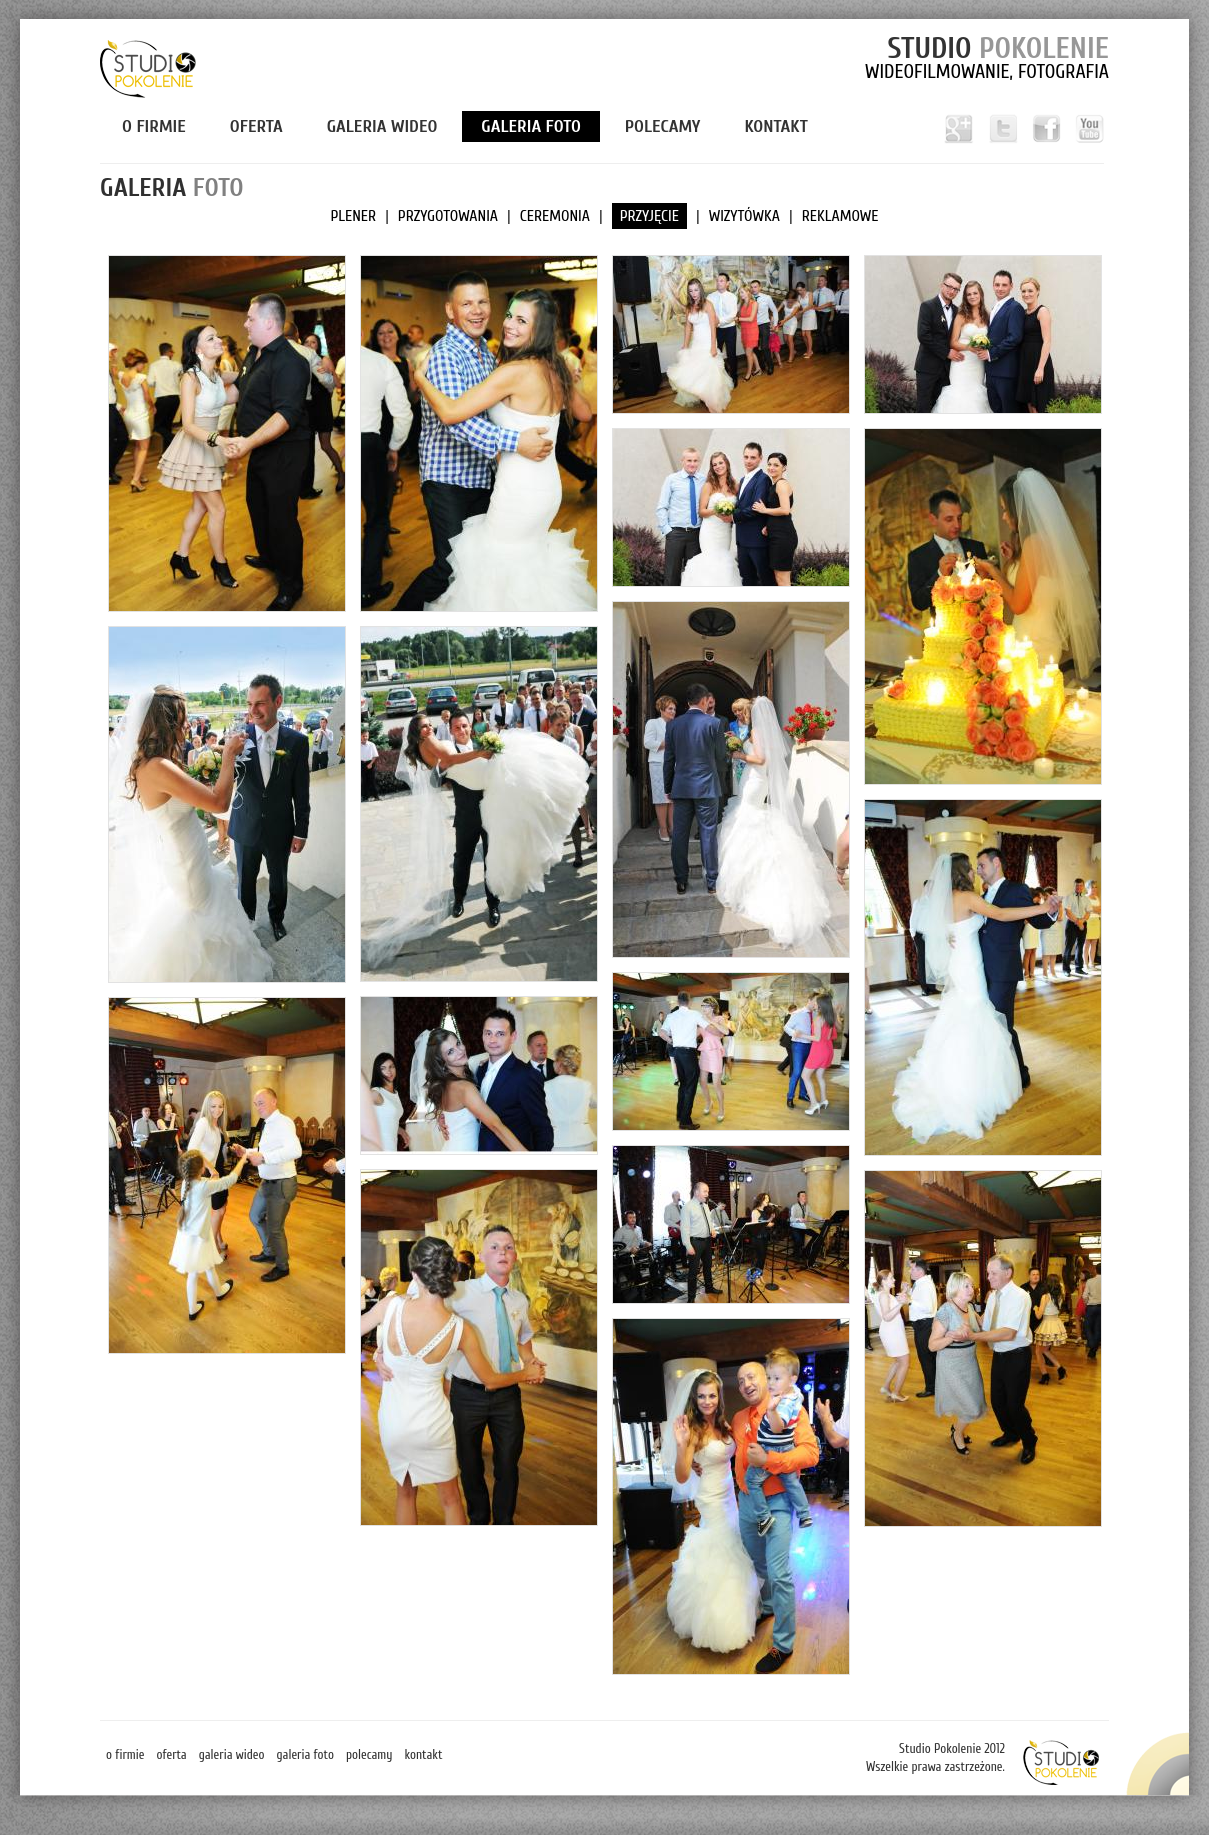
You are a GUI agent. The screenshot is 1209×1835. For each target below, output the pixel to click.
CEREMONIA (555, 216)
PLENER (353, 216)
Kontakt (775, 126)
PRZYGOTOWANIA (448, 216)
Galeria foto (530, 126)
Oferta (256, 126)
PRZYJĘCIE (649, 216)
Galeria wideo (382, 126)
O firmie (154, 126)
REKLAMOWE (840, 216)
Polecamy (663, 126)
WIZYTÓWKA (744, 216)
